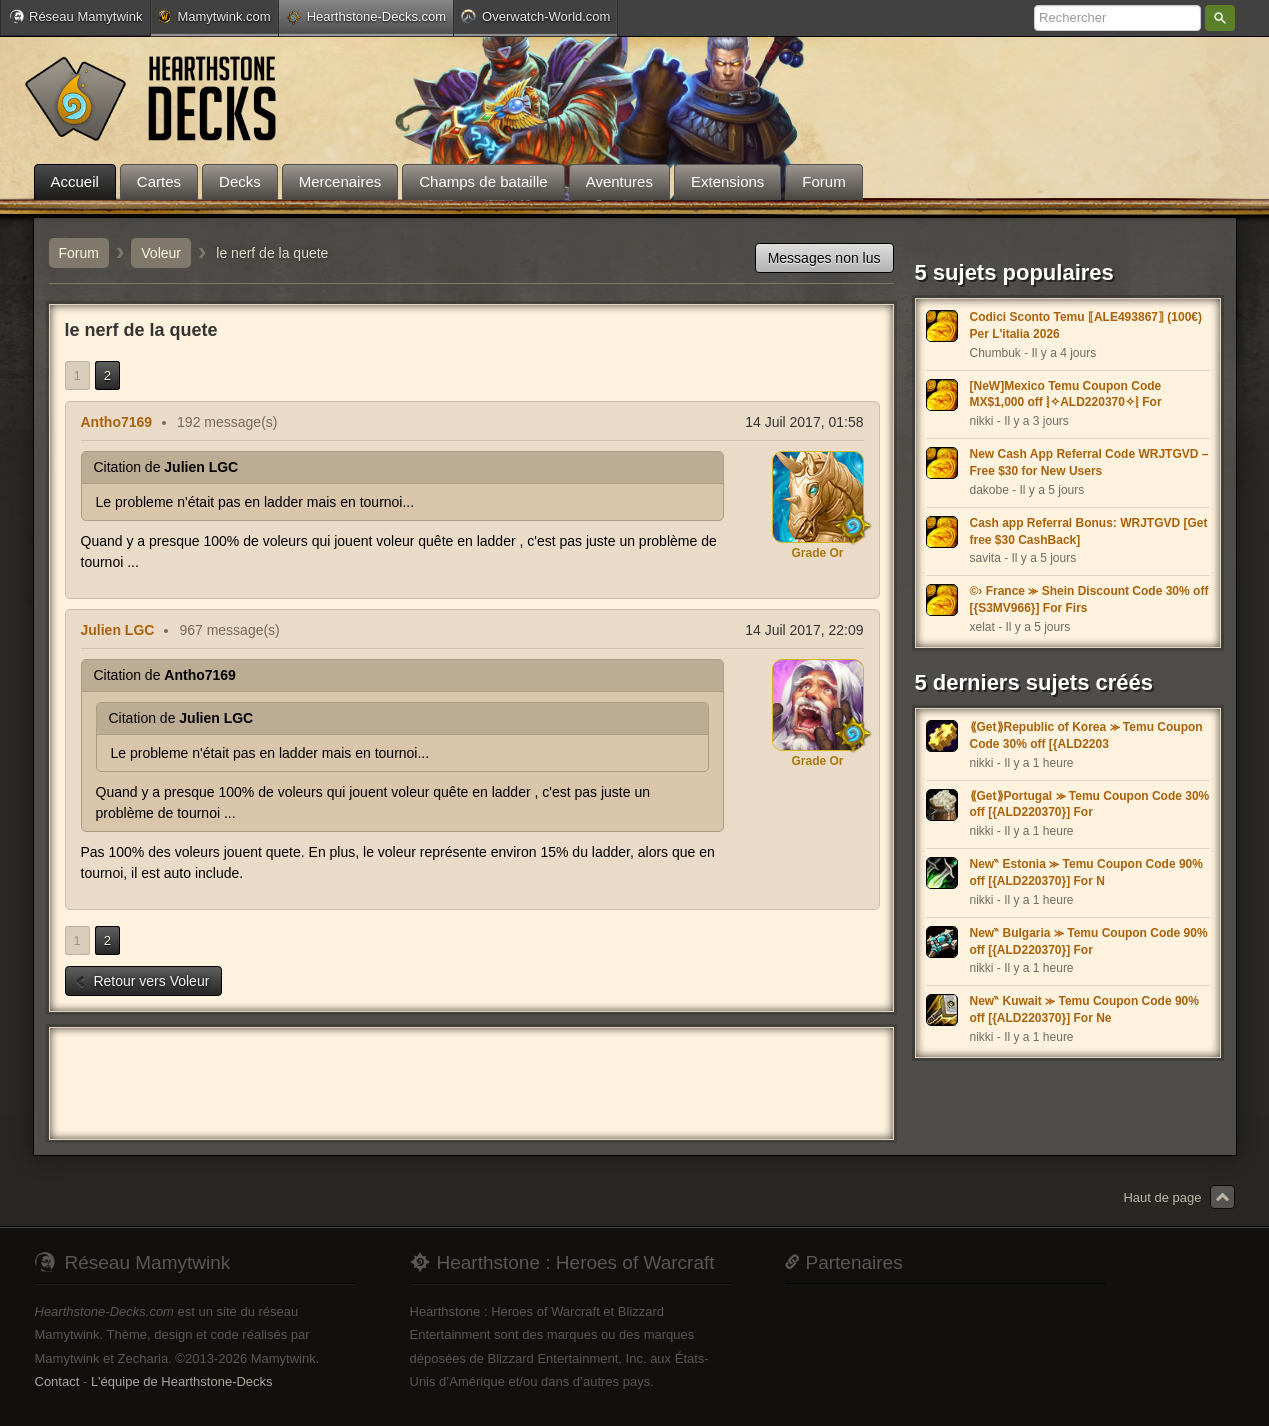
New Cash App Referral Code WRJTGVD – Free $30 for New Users (1089, 462)
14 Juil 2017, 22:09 (804, 630)
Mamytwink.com (214, 16)
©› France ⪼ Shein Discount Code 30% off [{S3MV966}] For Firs (1089, 599)
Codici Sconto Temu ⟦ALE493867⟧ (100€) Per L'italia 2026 (1086, 325)
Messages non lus (824, 258)
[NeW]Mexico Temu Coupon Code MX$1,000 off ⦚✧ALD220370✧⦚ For (1066, 394)
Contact (57, 1381)
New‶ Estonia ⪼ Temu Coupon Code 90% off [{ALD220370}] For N (1086, 872)
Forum (79, 253)
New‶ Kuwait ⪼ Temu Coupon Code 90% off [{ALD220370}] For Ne (1084, 1009)
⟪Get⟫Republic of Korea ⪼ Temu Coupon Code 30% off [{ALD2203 (1086, 735)
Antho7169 (117, 422)
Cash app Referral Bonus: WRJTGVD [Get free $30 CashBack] (1089, 531)
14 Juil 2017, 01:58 (804, 422)
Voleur (161, 253)
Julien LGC (118, 630)
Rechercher (1220, 18)
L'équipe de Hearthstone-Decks (182, 1381)
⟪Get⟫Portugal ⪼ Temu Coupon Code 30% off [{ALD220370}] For (1090, 804)
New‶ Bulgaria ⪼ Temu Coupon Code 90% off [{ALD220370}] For (1089, 941)
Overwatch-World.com (535, 16)
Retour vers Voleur (142, 981)
